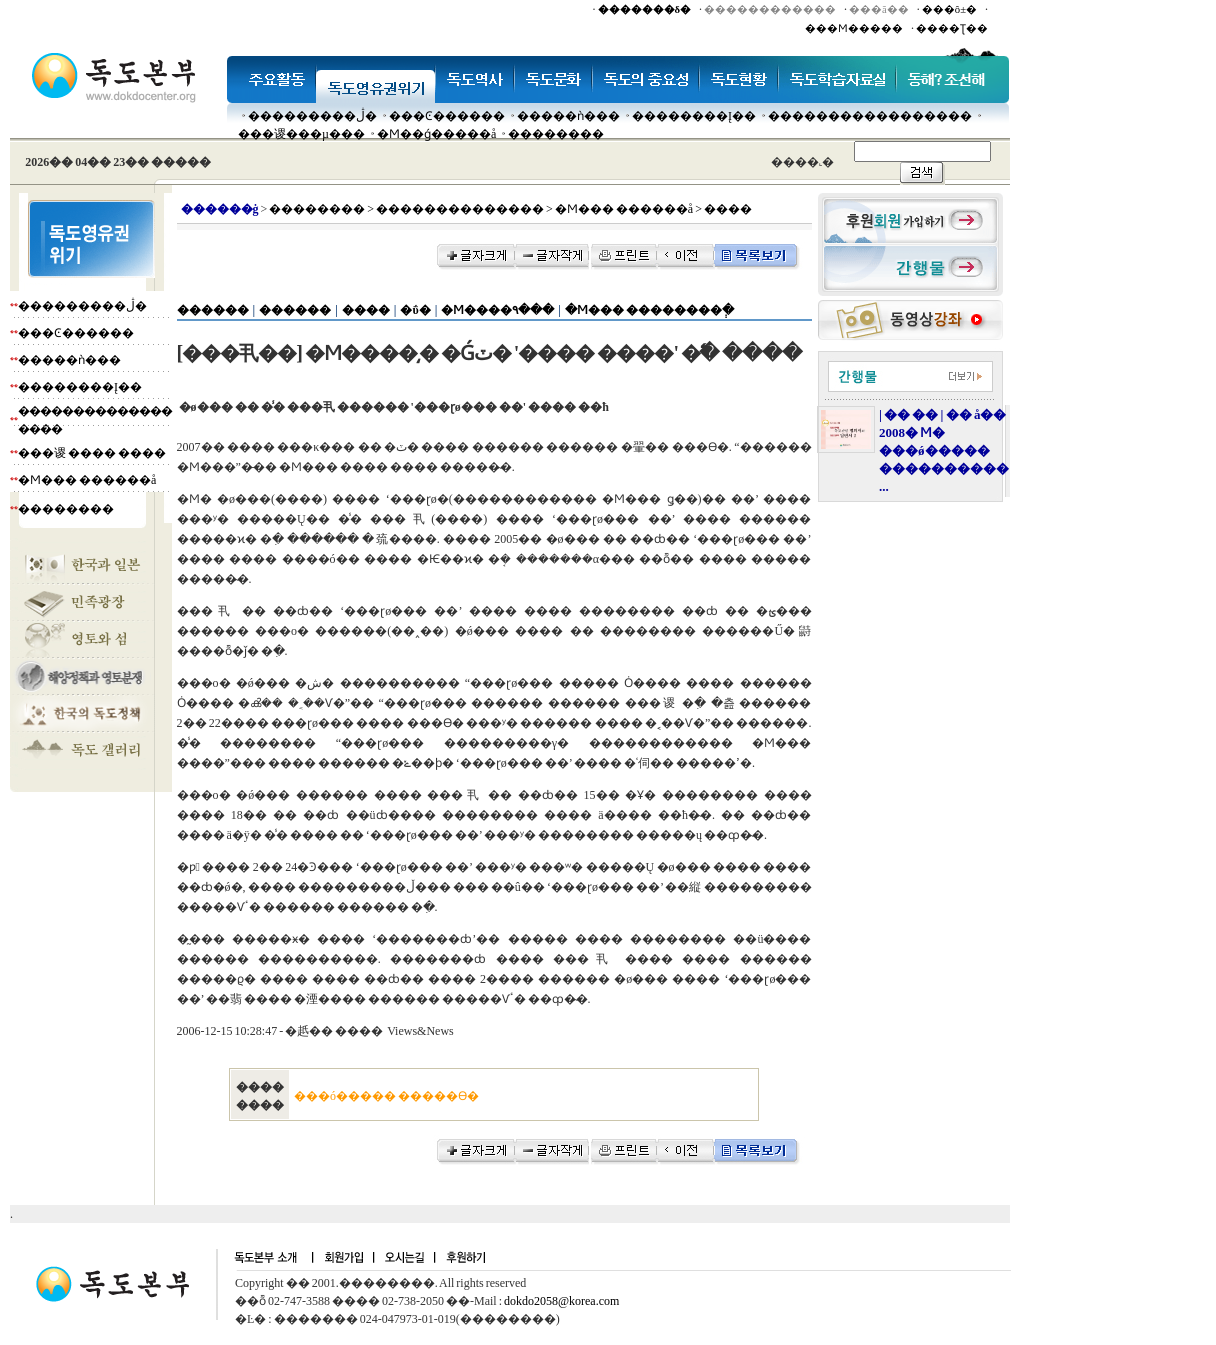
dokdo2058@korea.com (561, 1301)
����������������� (870, 116)
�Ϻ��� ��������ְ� (649, 310)
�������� (556, 134)
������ (213, 310)
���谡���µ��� (301, 134)
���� (366, 310)
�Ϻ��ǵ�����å (436, 134)
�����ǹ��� (568, 116)
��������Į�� (694, 116)
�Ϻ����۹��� (497, 310)
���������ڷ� (312, 116)
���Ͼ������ (447, 116)
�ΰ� (415, 310)
